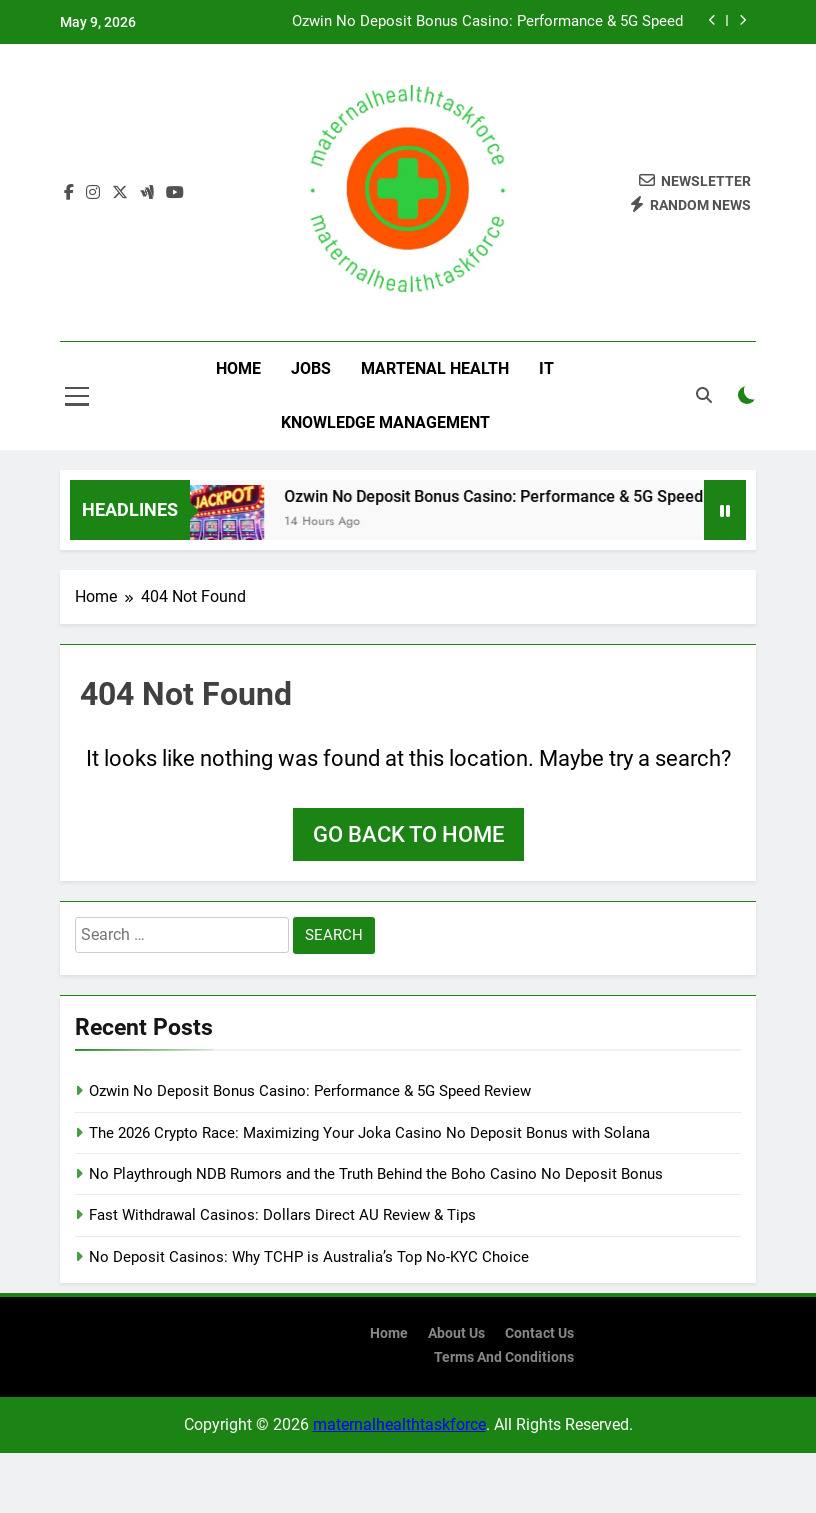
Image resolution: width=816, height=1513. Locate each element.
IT (546, 368)
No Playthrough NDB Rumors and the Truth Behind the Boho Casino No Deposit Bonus (376, 1174)
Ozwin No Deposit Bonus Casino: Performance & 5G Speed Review (487, 22)
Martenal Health (435, 368)
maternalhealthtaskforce (399, 1424)
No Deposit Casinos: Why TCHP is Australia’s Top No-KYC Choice (309, 1257)
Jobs (311, 368)
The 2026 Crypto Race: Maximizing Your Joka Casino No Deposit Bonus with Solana (369, 1133)
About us (456, 1333)
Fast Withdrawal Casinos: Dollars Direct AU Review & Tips (282, 1215)
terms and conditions (504, 1357)
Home (238, 368)
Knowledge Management (385, 422)
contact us (539, 1333)
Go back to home (408, 834)
